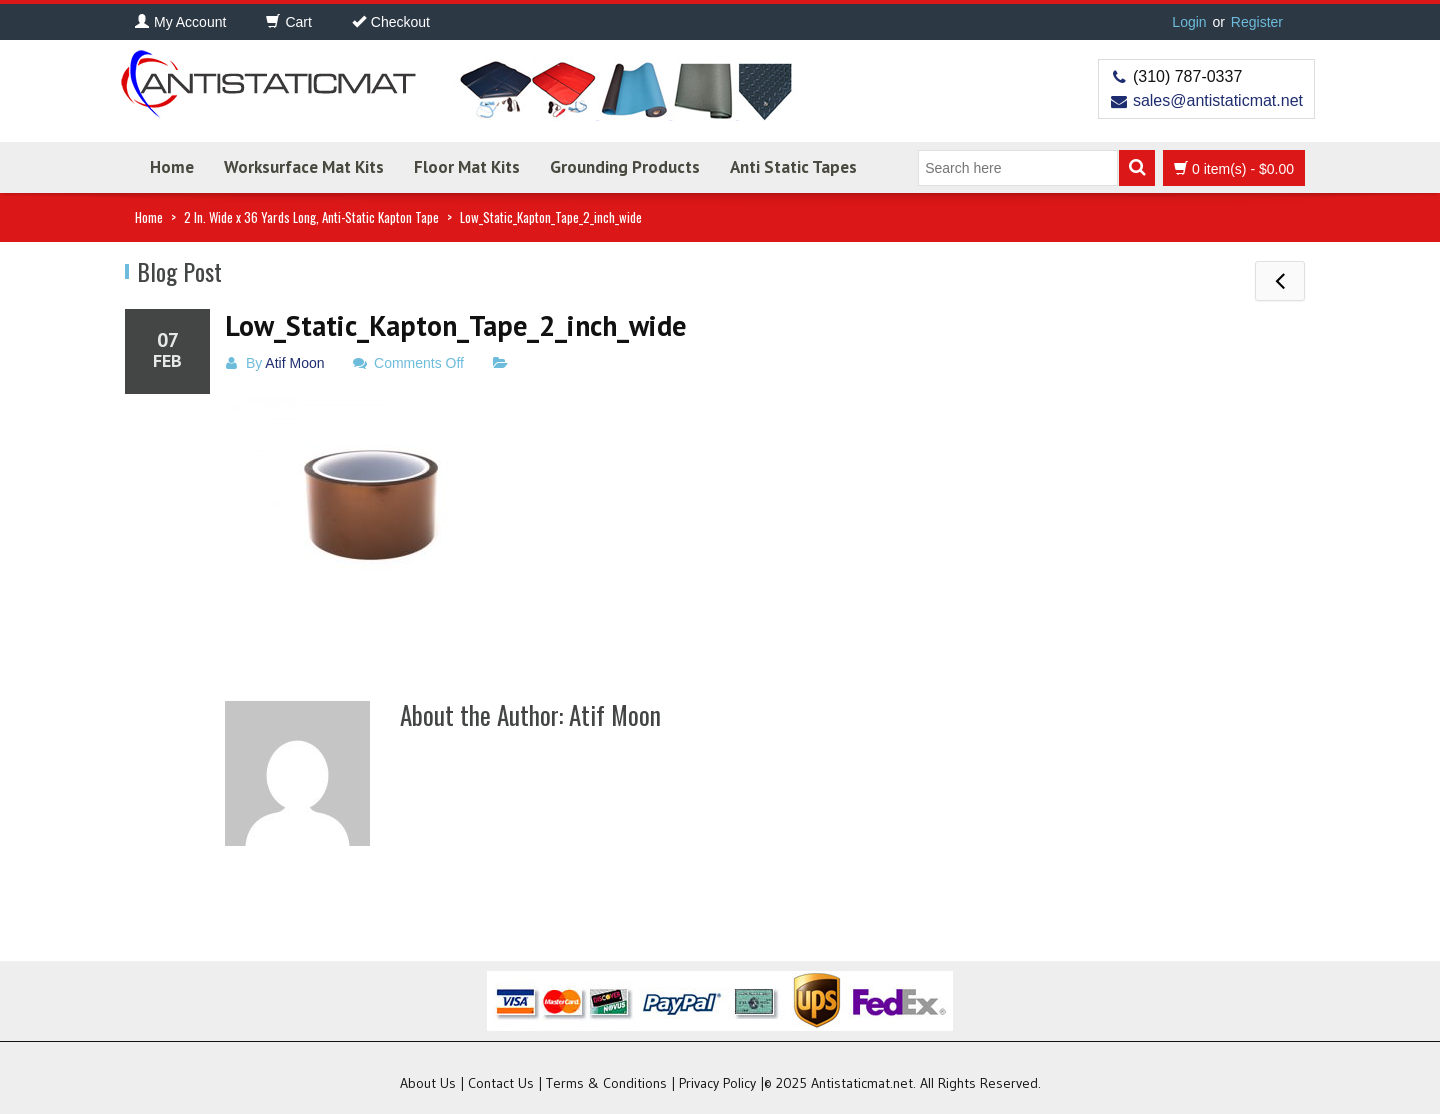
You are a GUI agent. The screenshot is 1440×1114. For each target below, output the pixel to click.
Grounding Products (625, 167)
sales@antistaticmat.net (1218, 100)
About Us (428, 1083)
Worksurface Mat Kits (304, 167)
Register (1257, 22)
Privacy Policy (717, 1083)
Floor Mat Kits (467, 167)
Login (1189, 22)
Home (172, 167)
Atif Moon (294, 363)
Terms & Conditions (606, 1083)
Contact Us (501, 1083)
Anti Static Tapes (793, 167)
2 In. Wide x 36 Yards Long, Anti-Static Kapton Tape (311, 217)
